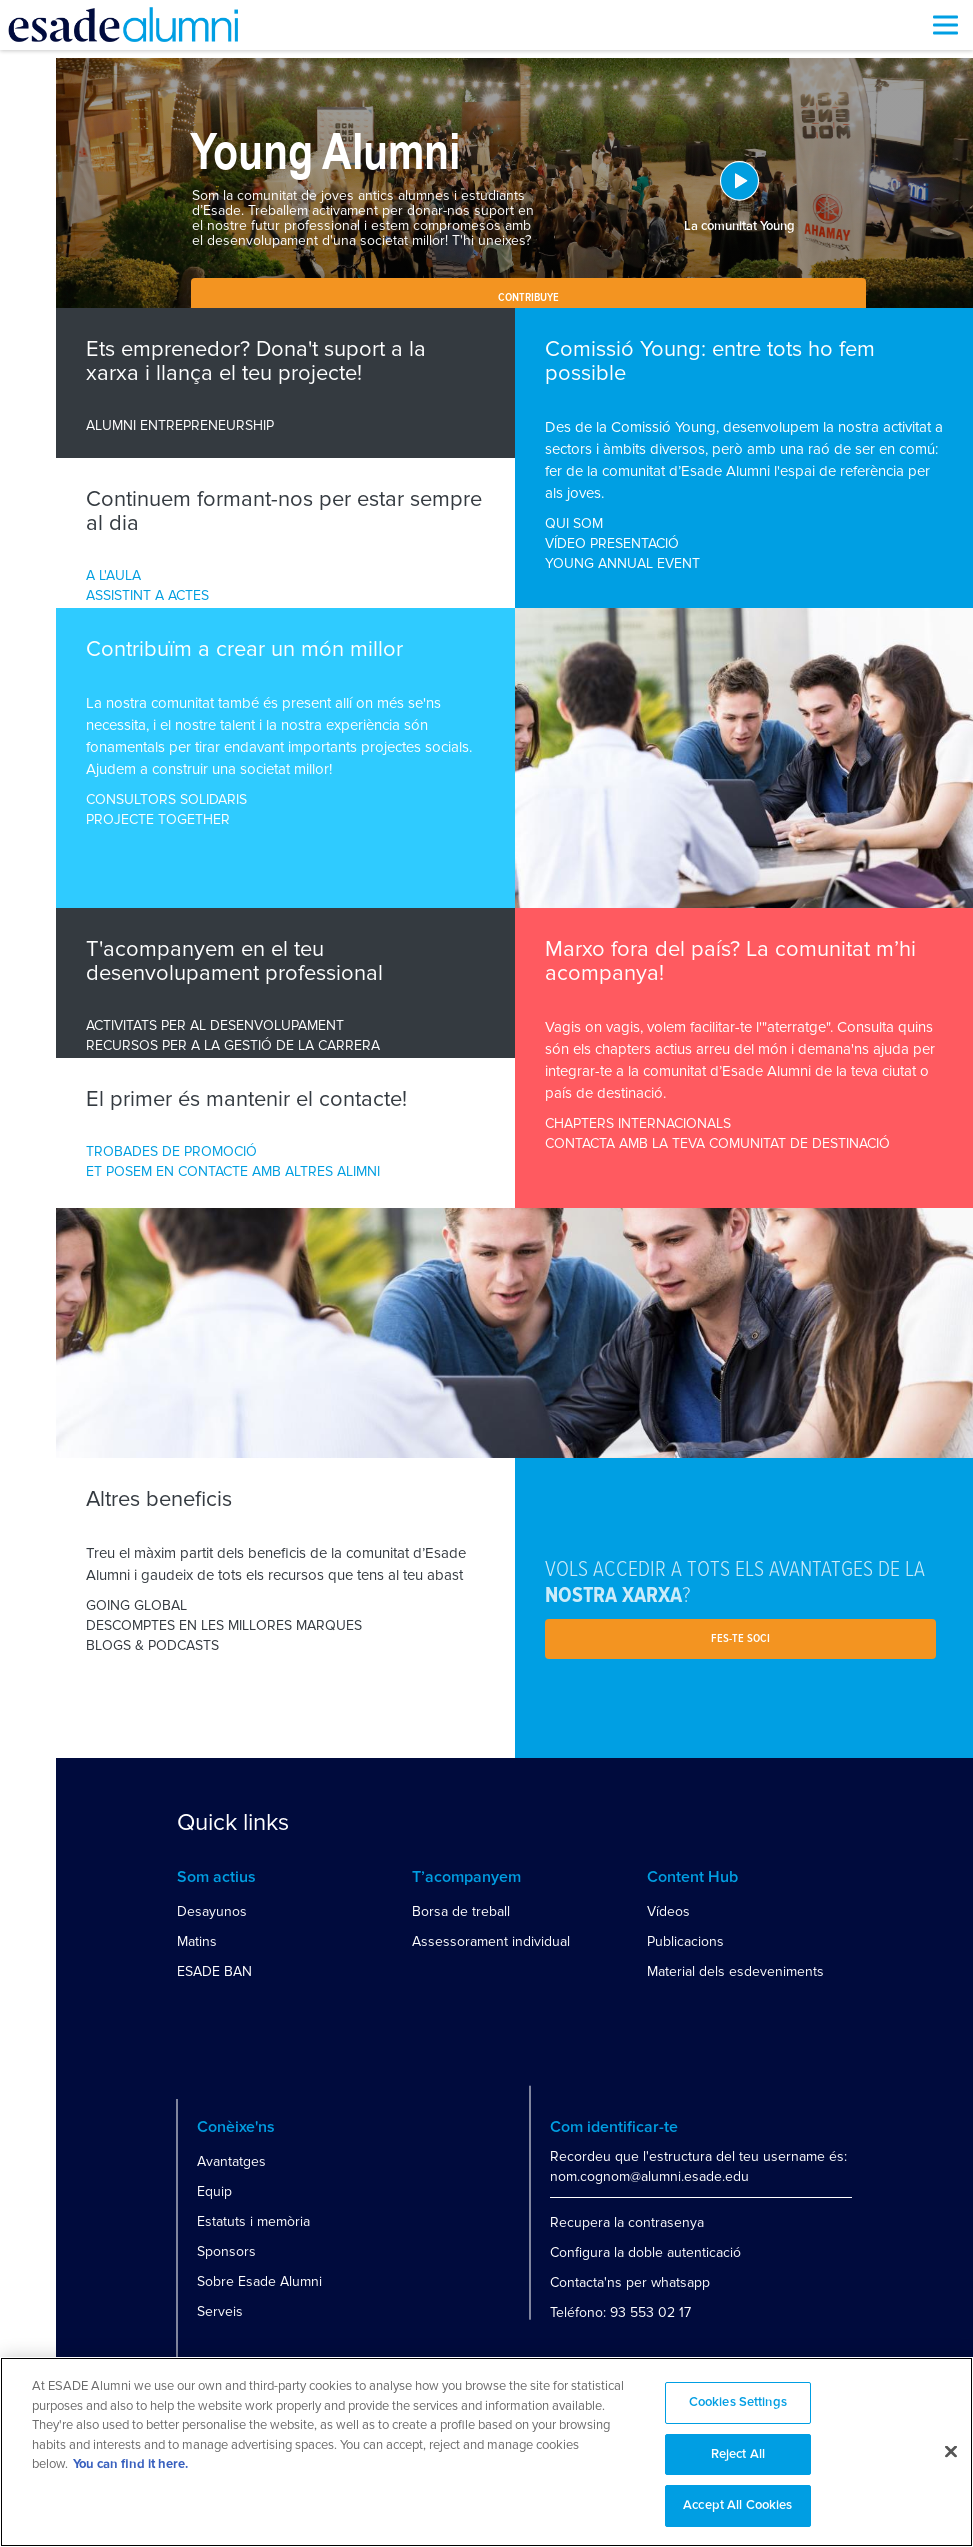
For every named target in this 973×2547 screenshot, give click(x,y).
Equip (214, 2191)
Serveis (220, 2311)
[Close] (951, 2452)
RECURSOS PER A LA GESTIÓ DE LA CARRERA (233, 1045)
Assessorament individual (491, 1941)
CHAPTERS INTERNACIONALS (638, 1123)
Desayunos (212, 1911)
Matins (197, 1941)
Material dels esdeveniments (735, 1971)
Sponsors (226, 2251)
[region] (486, 2452)
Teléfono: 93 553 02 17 (620, 2312)
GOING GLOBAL (136, 1605)
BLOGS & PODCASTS (152, 1645)
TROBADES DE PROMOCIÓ (171, 1151)
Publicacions (685, 1941)
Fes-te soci (740, 1639)
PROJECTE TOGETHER (158, 819)
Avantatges (231, 2161)
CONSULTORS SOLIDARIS (166, 799)
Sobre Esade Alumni (259, 2281)
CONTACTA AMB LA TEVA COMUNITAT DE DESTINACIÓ (717, 1143)
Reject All (738, 2454)
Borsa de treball (461, 1911)
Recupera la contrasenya (627, 2222)
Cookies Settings (738, 2402)
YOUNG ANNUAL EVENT (622, 563)
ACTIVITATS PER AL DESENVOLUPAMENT (215, 1025)
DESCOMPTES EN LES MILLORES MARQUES (224, 1625)
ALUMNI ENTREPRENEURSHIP (180, 425)
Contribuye (528, 298)
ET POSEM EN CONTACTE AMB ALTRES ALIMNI (233, 1171)
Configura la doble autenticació (645, 2252)
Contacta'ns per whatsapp (630, 2282)
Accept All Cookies (737, 2505)
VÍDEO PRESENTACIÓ (612, 543)
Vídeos (668, 1911)
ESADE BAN (214, 1971)
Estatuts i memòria (253, 2221)
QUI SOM (574, 523)
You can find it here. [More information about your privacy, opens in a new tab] (130, 2464)
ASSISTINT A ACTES (147, 595)
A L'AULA (113, 575)
